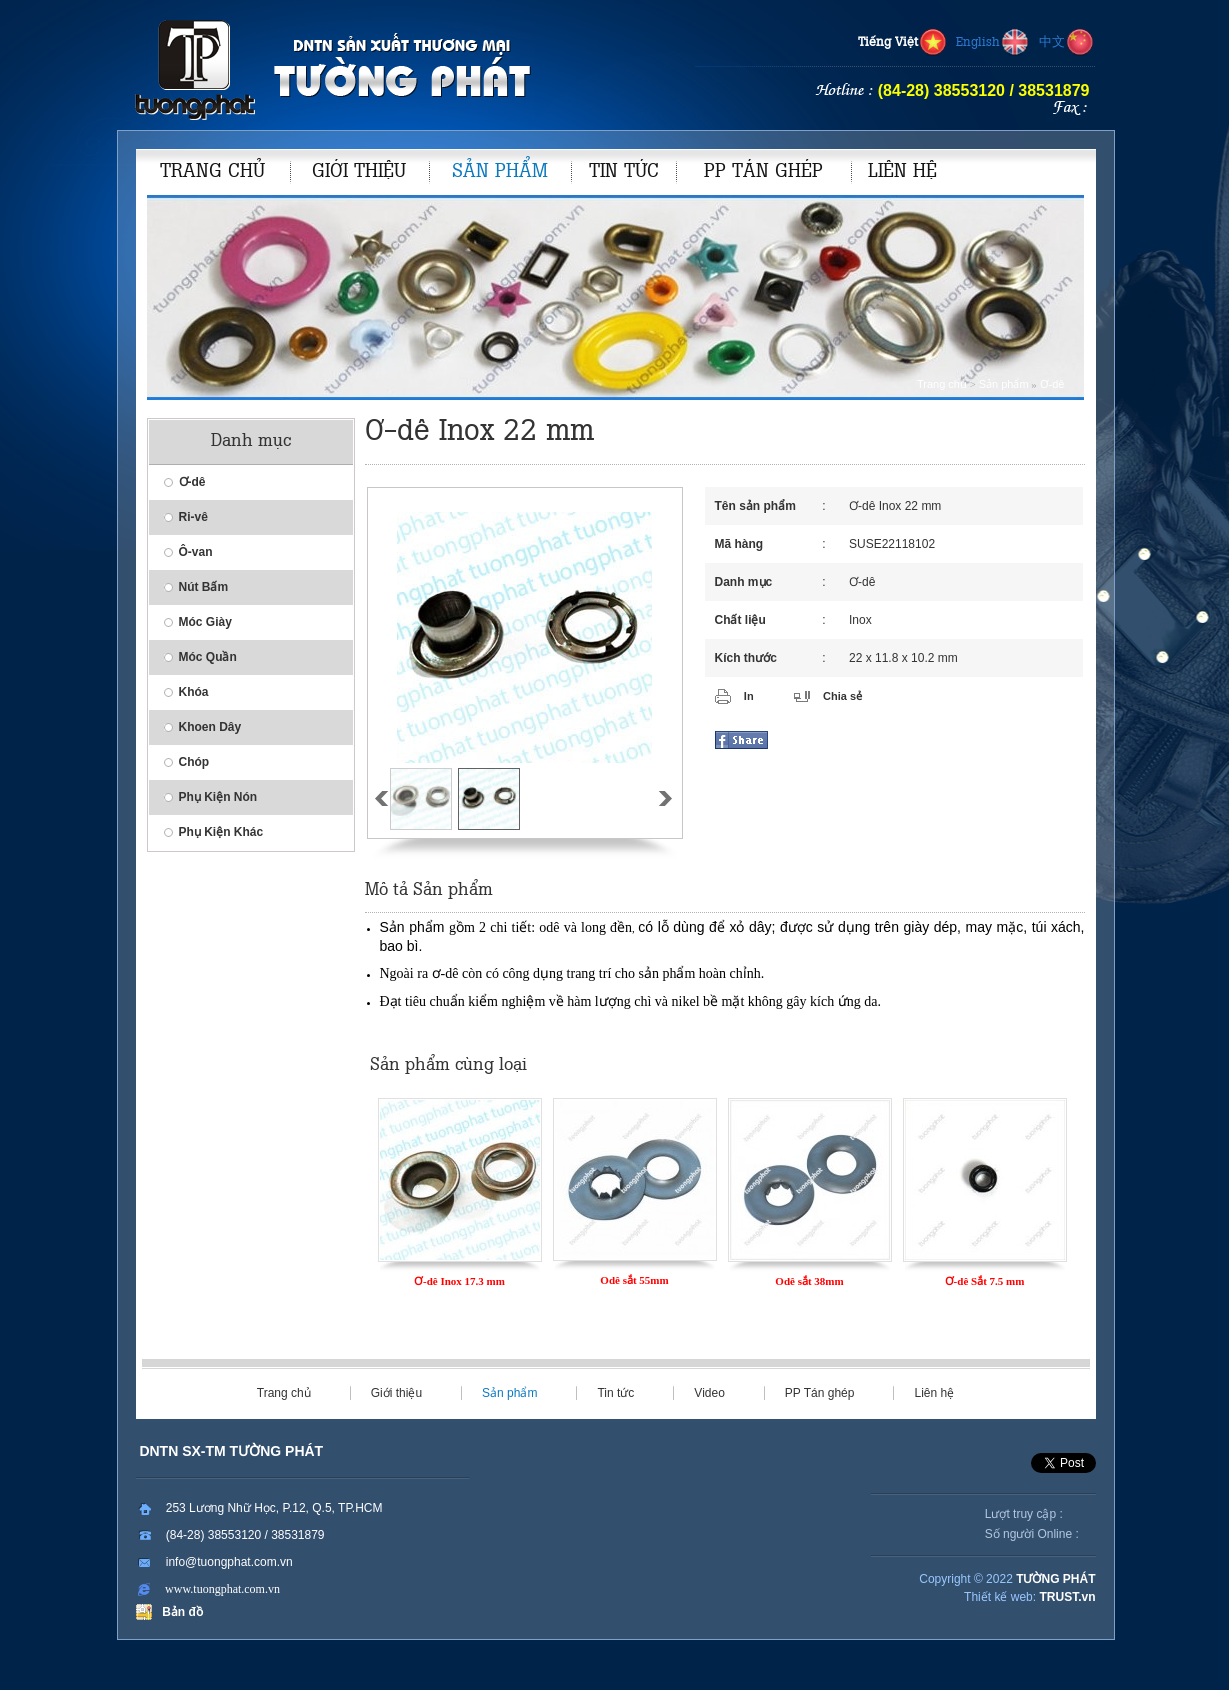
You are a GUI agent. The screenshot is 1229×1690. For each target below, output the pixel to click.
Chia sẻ (842, 696)
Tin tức (615, 1393)
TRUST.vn (1067, 1597)
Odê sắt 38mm (809, 1281)
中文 (1067, 43)
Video (709, 1393)
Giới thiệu (396, 1393)
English (993, 43)
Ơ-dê (1052, 384)
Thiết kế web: (1000, 1597)
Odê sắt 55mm (634, 1280)
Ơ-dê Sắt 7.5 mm (985, 1281)
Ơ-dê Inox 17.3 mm (459, 1281)
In (749, 696)
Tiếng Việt (903, 43)
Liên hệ (934, 1393)
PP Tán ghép (820, 1393)
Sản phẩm (1004, 384)
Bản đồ (179, 1612)
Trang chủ (942, 384)
